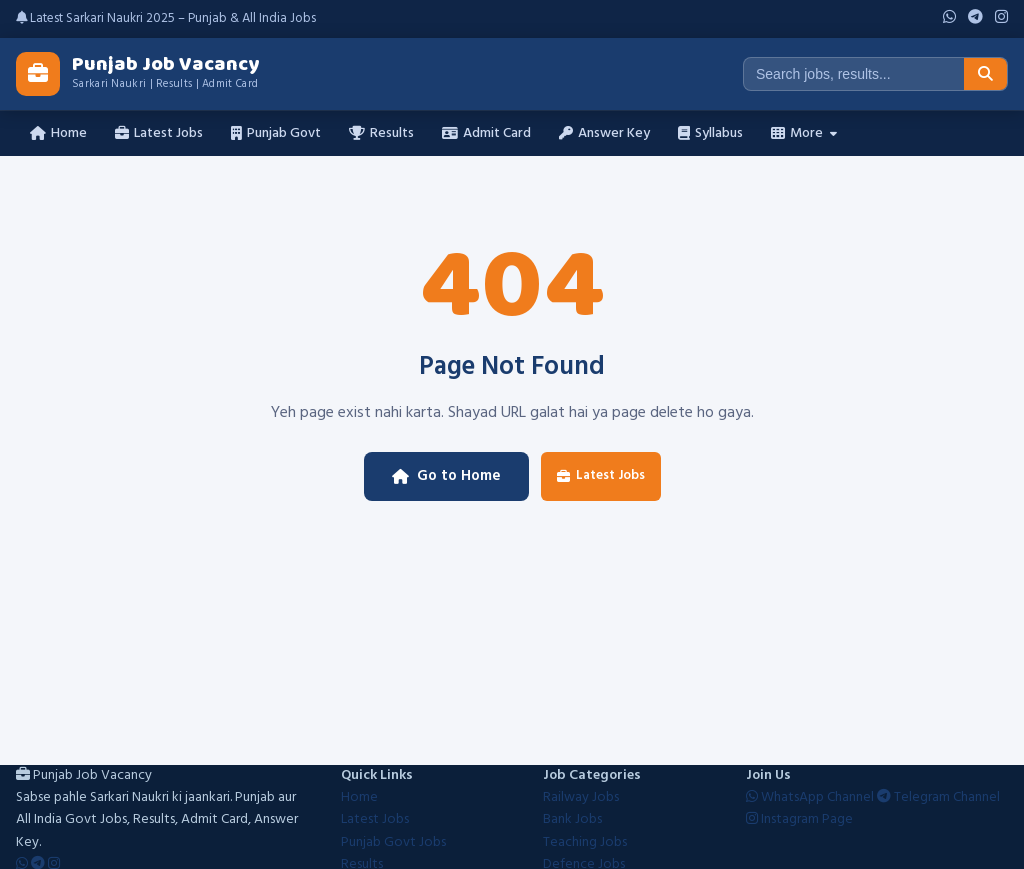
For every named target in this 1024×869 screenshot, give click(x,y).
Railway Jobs (581, 797)
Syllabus (710, 133)
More (804, 133)
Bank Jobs (572, 819)
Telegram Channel (938, 797)
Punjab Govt (276, 133)
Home (58, 133)
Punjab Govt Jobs (393, 842)
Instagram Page (799, 819)
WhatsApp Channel (811, 797)
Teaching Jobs (585, 842)
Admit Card (486, 133)
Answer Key (604, 133)
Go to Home (446, 476)
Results (381, 133)
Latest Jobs (159, 133)
